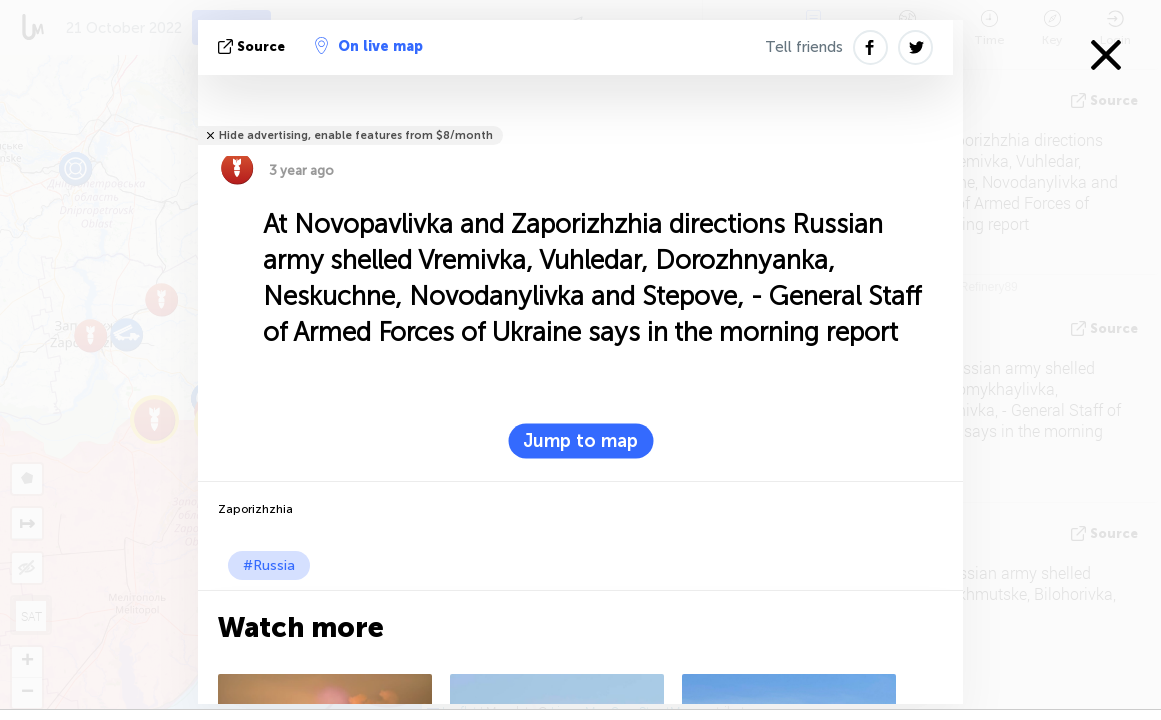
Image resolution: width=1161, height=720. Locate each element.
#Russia (269, 565)
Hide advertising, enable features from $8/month (356, 135)
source (253, 46)
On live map (369, 46)
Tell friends (804, 47)
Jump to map (580, 441)
